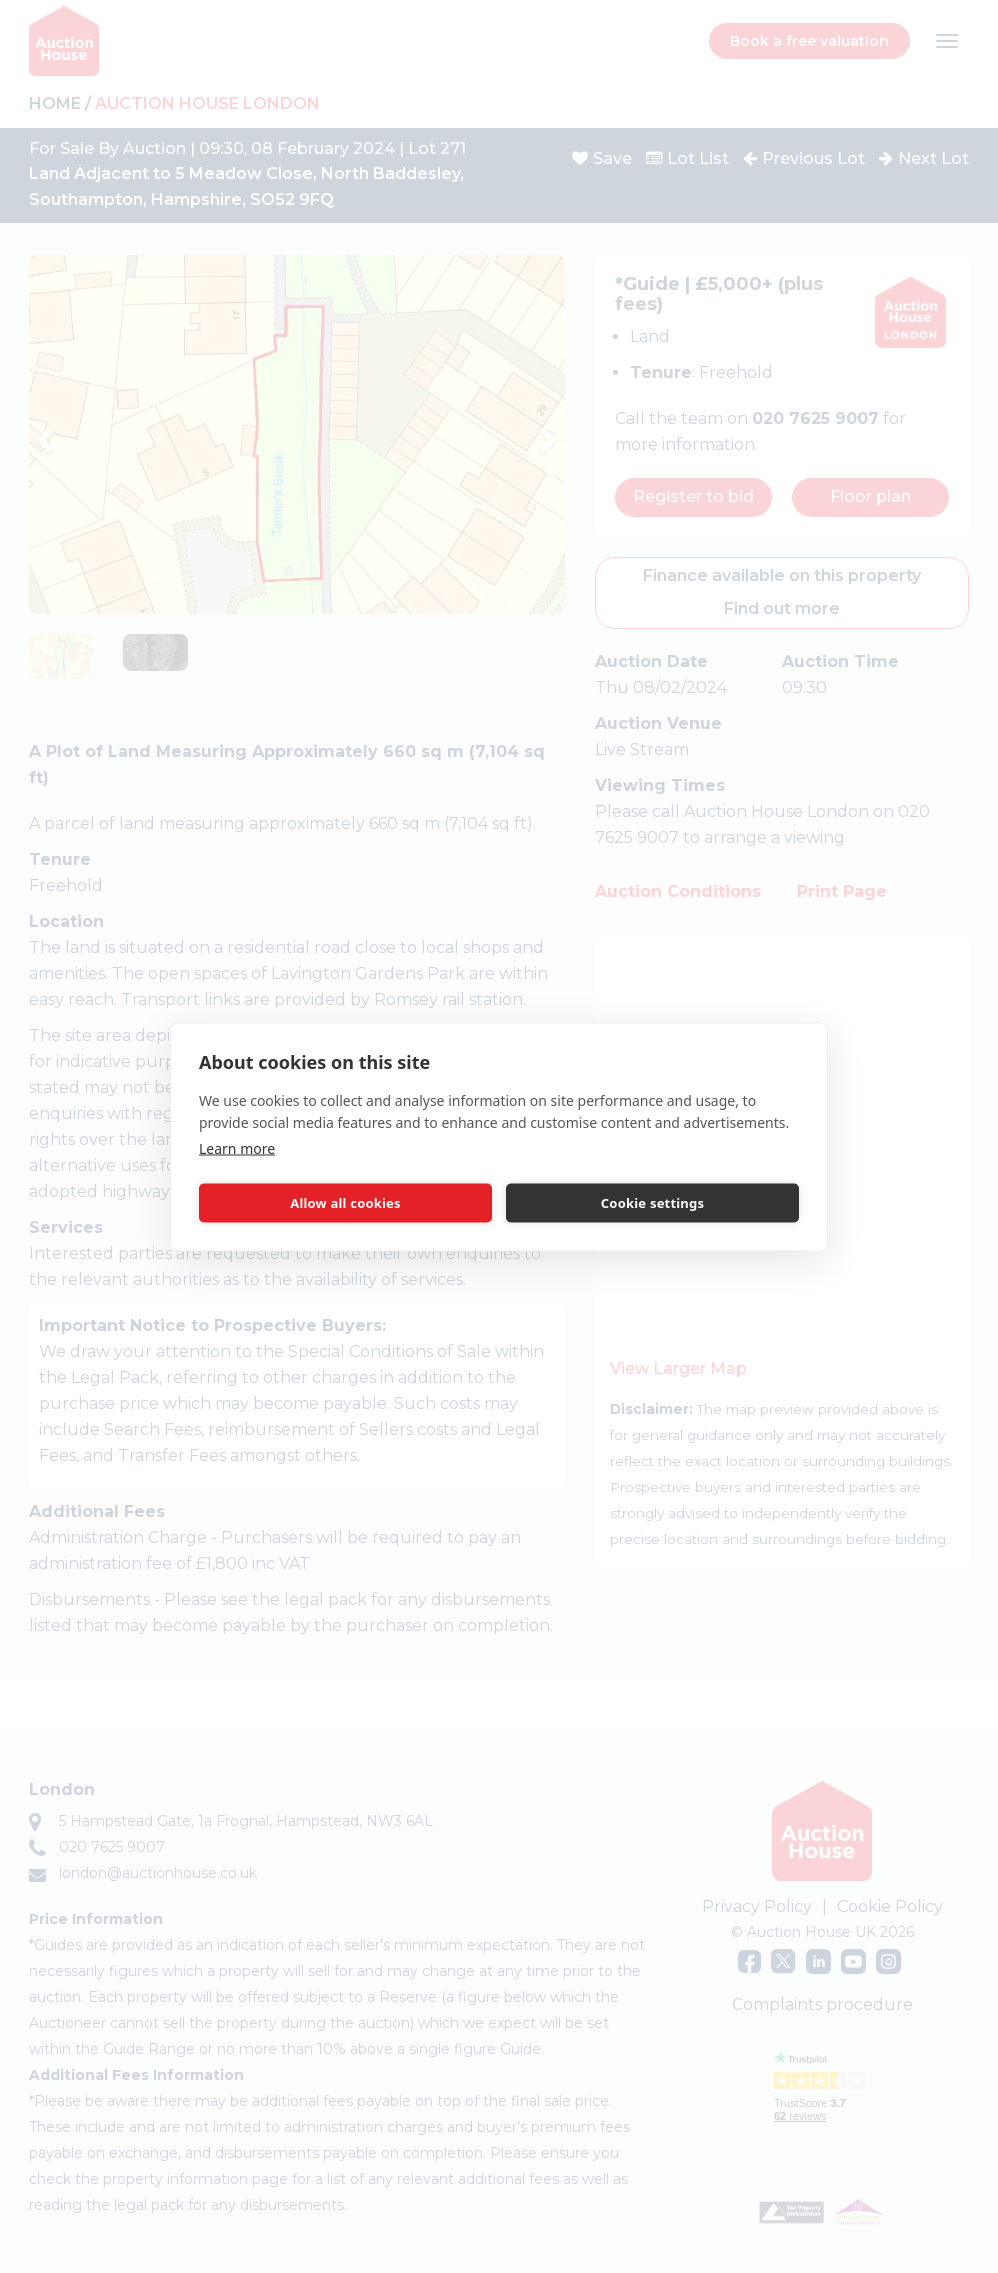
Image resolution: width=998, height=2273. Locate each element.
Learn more (237, 1147)
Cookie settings (652, 1203)
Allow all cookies (345, 1203)
